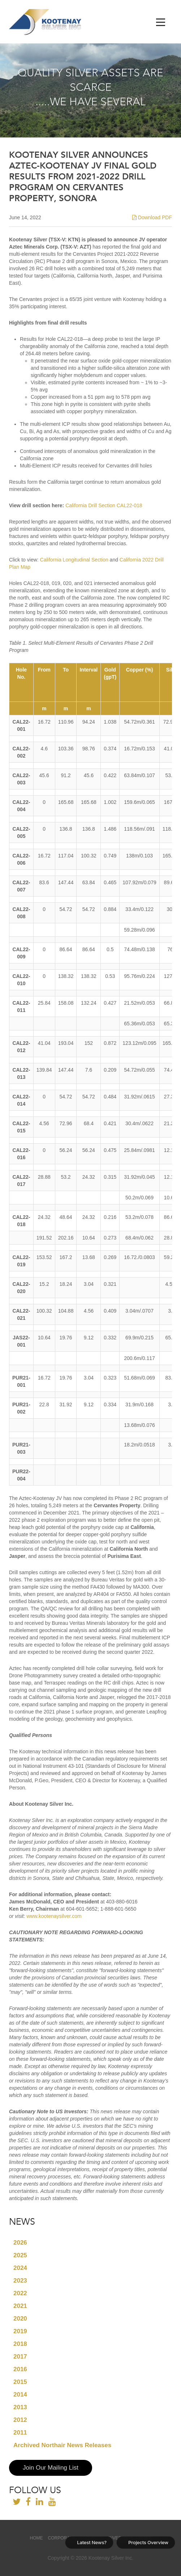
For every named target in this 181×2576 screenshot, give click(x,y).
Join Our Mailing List (50, 2467)
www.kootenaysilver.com (54, 1916)
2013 (20, 2407)
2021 (20, 2305)
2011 (20, 2432)
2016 (20, 2369)
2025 (20, 2255)
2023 (20, 2280)
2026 (20, 2242)
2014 (20, 2394)
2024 (20, 2267)
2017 (20, 2356)
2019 (20, 2331)
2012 (20, 2419)
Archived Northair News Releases (62, 2445)
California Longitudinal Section (74, 560)
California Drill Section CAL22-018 (103, 505)
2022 (20, 2293)
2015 (20, 2381)
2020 (20, 2318)
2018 (20, 2343)
